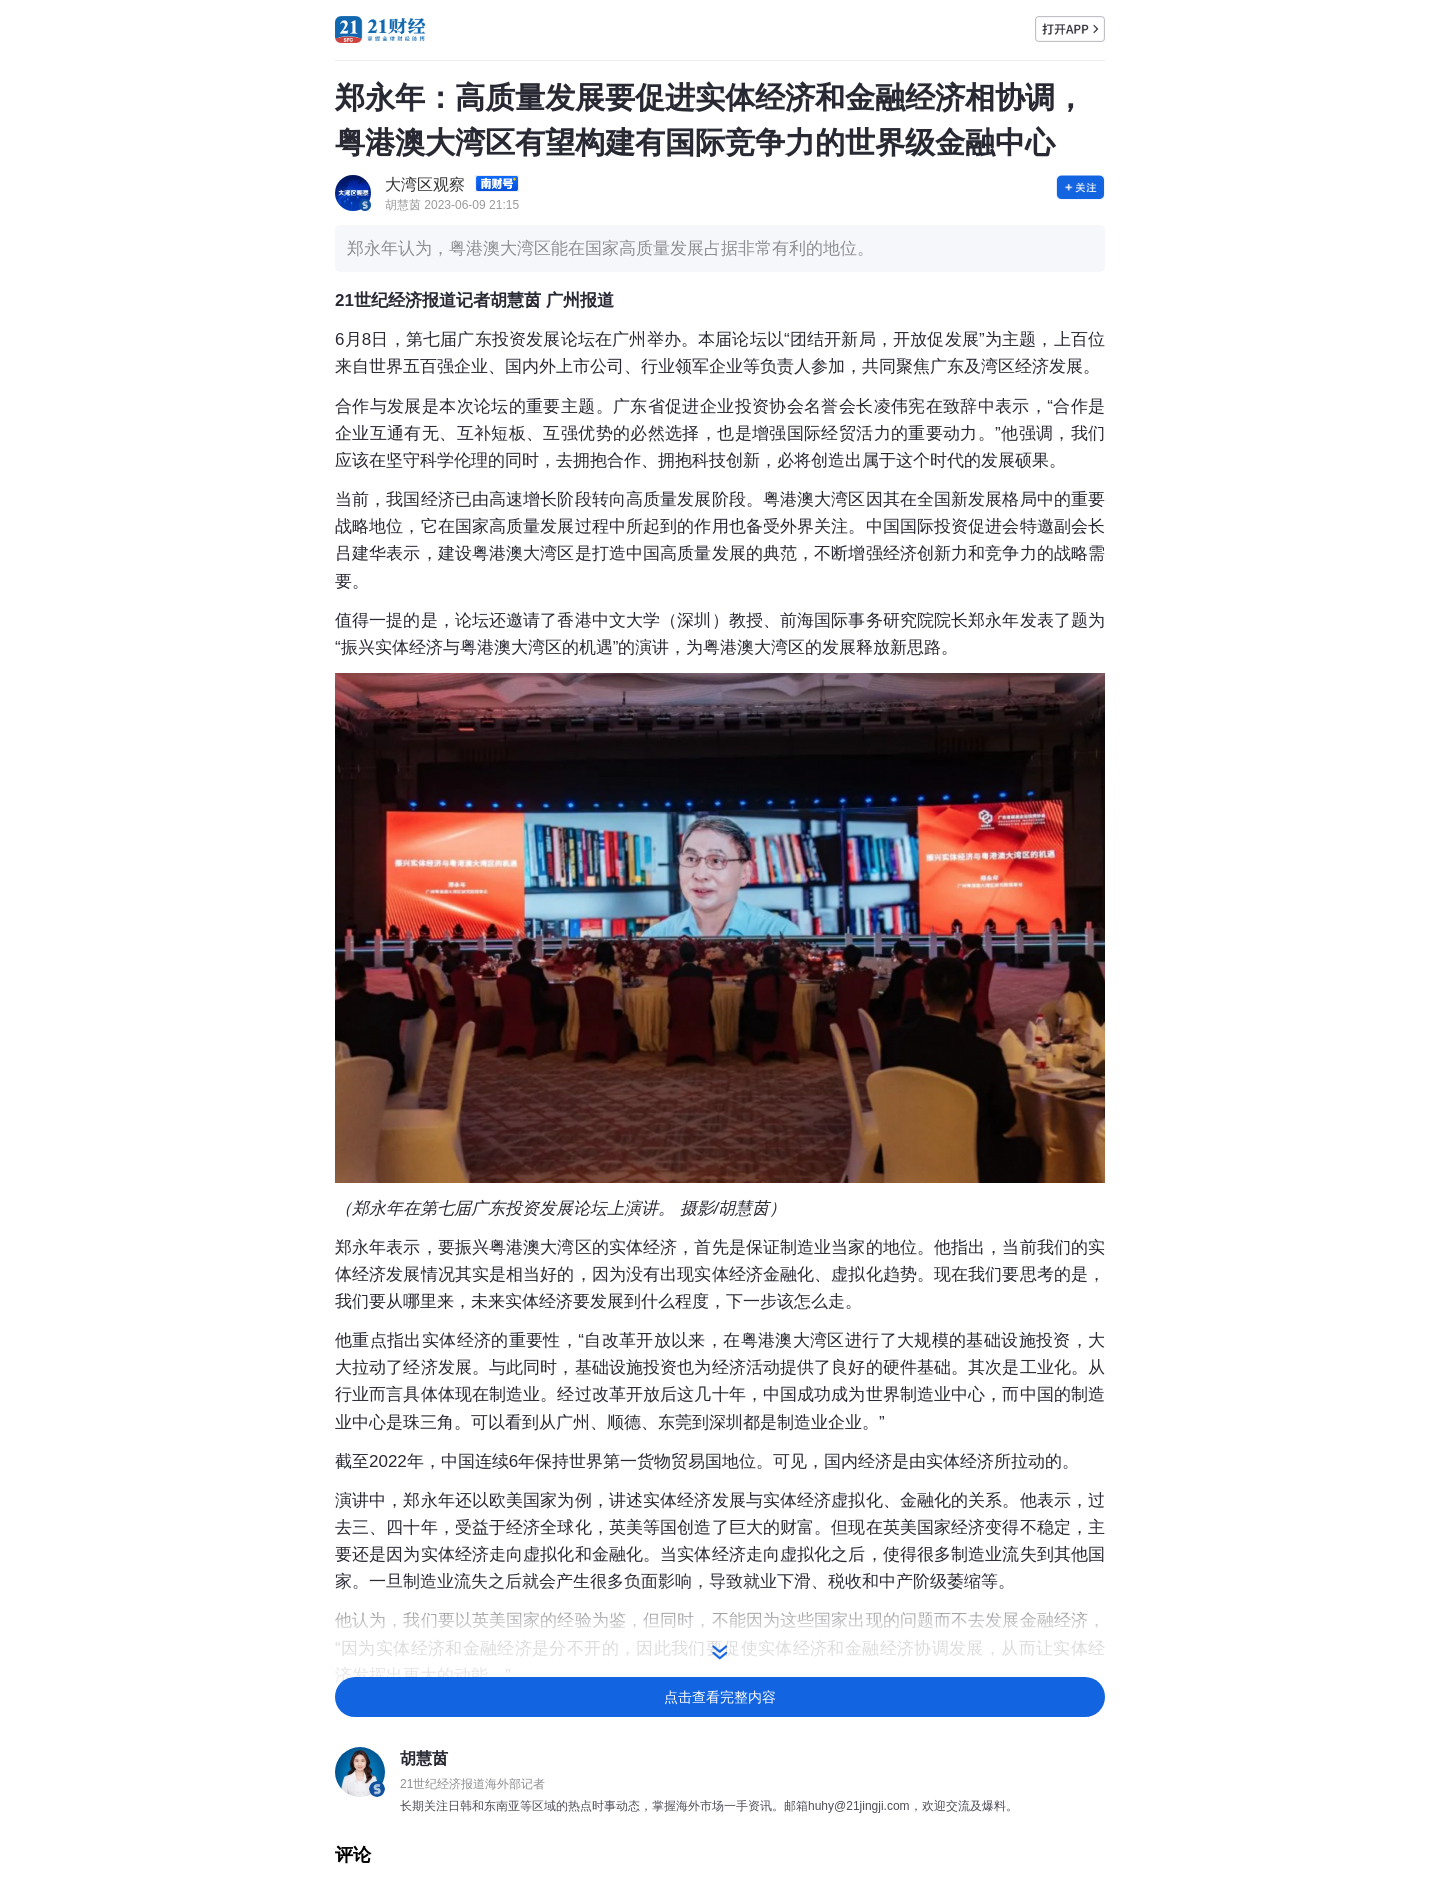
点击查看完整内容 (720, 1697)
